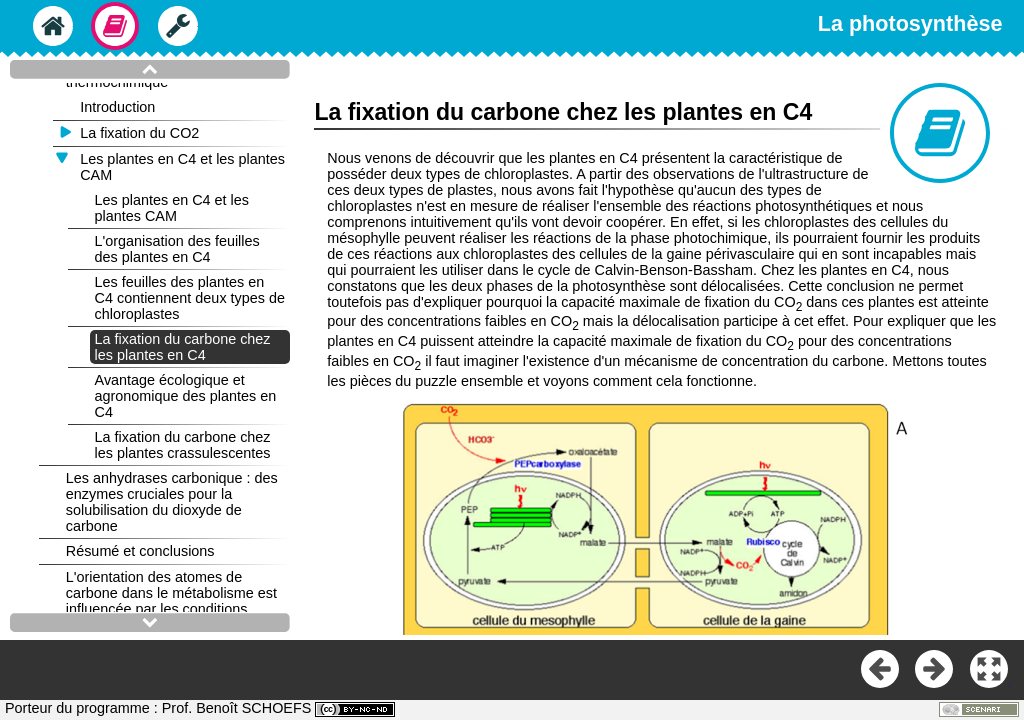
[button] (990, 670)
